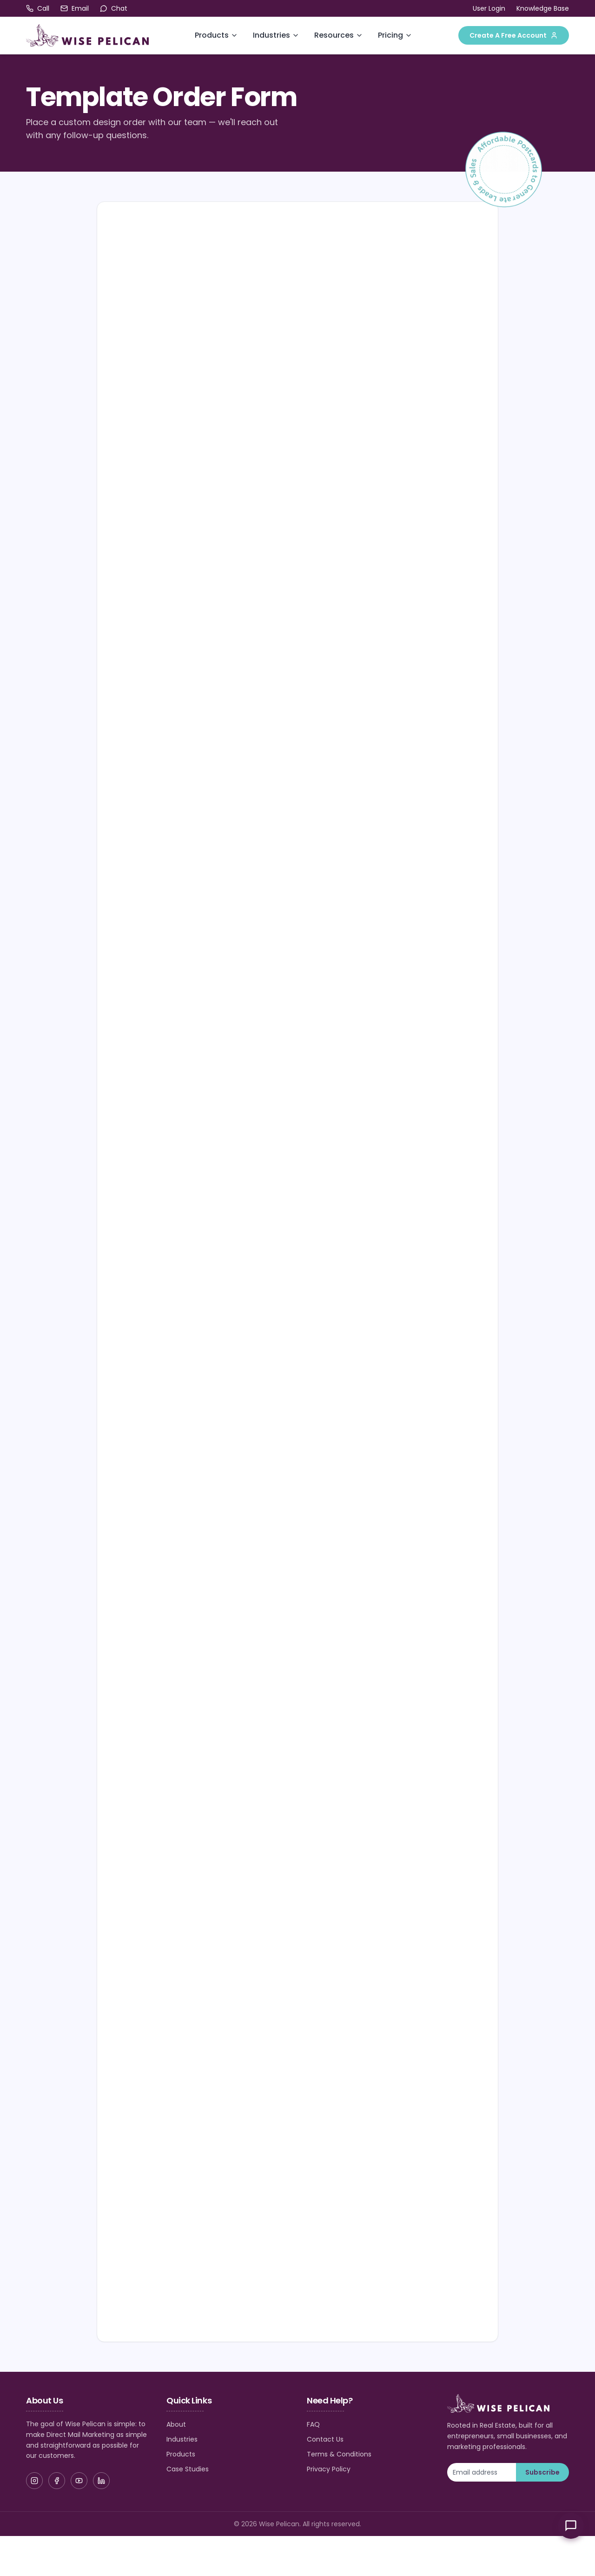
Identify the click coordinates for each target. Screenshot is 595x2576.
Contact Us (325, 2439)
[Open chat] (113, 8)
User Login (489, 8)
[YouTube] (79, 2480)
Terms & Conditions (339, 2454)
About (176, 2424)
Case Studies (187, 2469)
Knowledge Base (542, 8)
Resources (334, 35)
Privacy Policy (328, 2469)
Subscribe (542, 2472)
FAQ (313, 2424)
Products (212, 35)
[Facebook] (56, 2480)
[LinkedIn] (101, 2480)
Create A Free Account (513, 35)
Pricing (390, 35)
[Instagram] (34, 2480)
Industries (271, 35)
